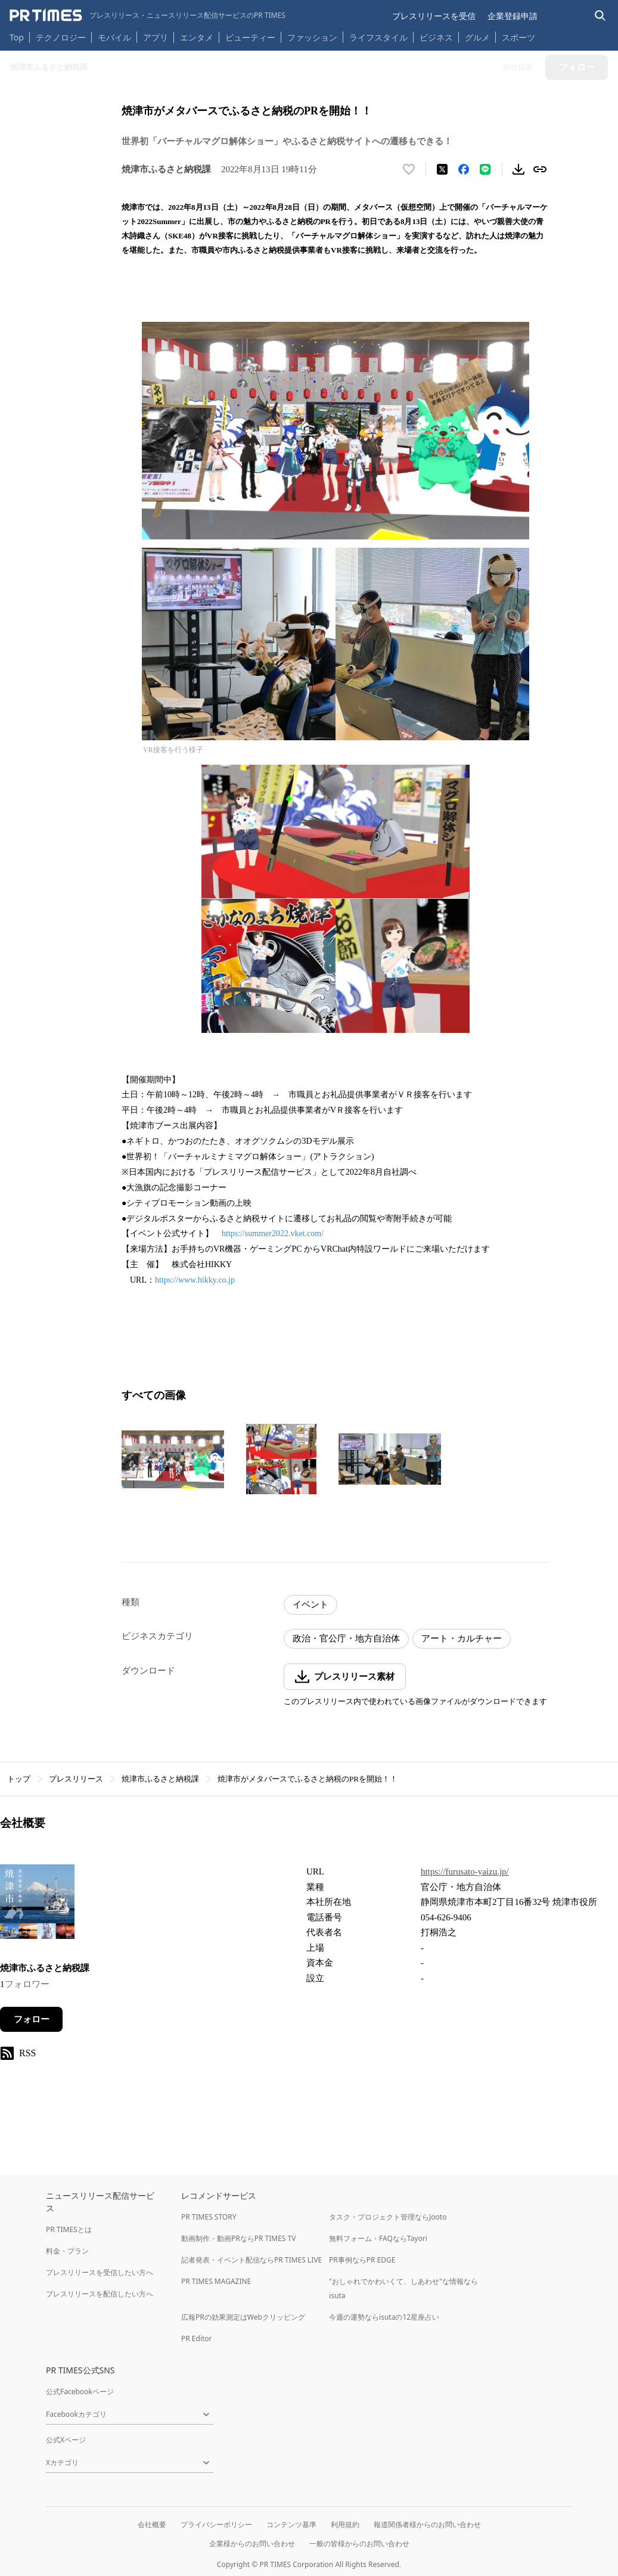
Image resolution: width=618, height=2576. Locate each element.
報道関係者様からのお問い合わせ (427, 2524)
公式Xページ (66, 2440)
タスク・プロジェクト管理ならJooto (387, 2217)
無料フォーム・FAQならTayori (378, 2238)
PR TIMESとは (69, 2229)
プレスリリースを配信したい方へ (99, 2294)
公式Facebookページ (80, 2391)
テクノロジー (61, 37)
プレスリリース (76, 1778)
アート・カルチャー (461, 1638)
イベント (310, 1604)
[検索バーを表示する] (600, 16)
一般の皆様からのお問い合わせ (359, 2543)
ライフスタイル (378, 37)
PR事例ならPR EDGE (362, 2260)
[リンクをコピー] (539, 169)
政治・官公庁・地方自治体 (346, 1638)
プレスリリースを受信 (434, 15)
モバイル (114, 37)
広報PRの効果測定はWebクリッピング (243, 2317)
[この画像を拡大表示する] (173, 1459)
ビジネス (436, 37)
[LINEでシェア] (485, 169)
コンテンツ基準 (291, 2524)
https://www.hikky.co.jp (195, 1279)
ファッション (312, 37)
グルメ (477, 37)
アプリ (155, 37)
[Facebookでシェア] (463, 169)
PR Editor (196, 2338)
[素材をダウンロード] (518, 169)
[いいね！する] (408, 169)
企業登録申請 (512, 15)
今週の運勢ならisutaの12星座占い (384, 2317)
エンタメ (196, 37)
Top (17, 37)
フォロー (31, 2019)
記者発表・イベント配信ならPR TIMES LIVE (251, 2260)
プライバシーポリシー (216, 2524)
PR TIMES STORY (209, 2217)
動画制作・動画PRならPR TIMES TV (238, 2238)
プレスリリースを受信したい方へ (99, 2272)
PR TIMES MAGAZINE (216, 2281)
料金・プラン (67, 2251)
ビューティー (250, 37)
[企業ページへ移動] (37, 1905)
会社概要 (152, 2524)
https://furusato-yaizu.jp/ (465, 1871)
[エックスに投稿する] (442, 169)
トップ (18, 1778)
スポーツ (518, 37)
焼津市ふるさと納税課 (160, 1778)
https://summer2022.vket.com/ (273, 1233)
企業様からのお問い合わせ (252, 2543)
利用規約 (345, 2524)
